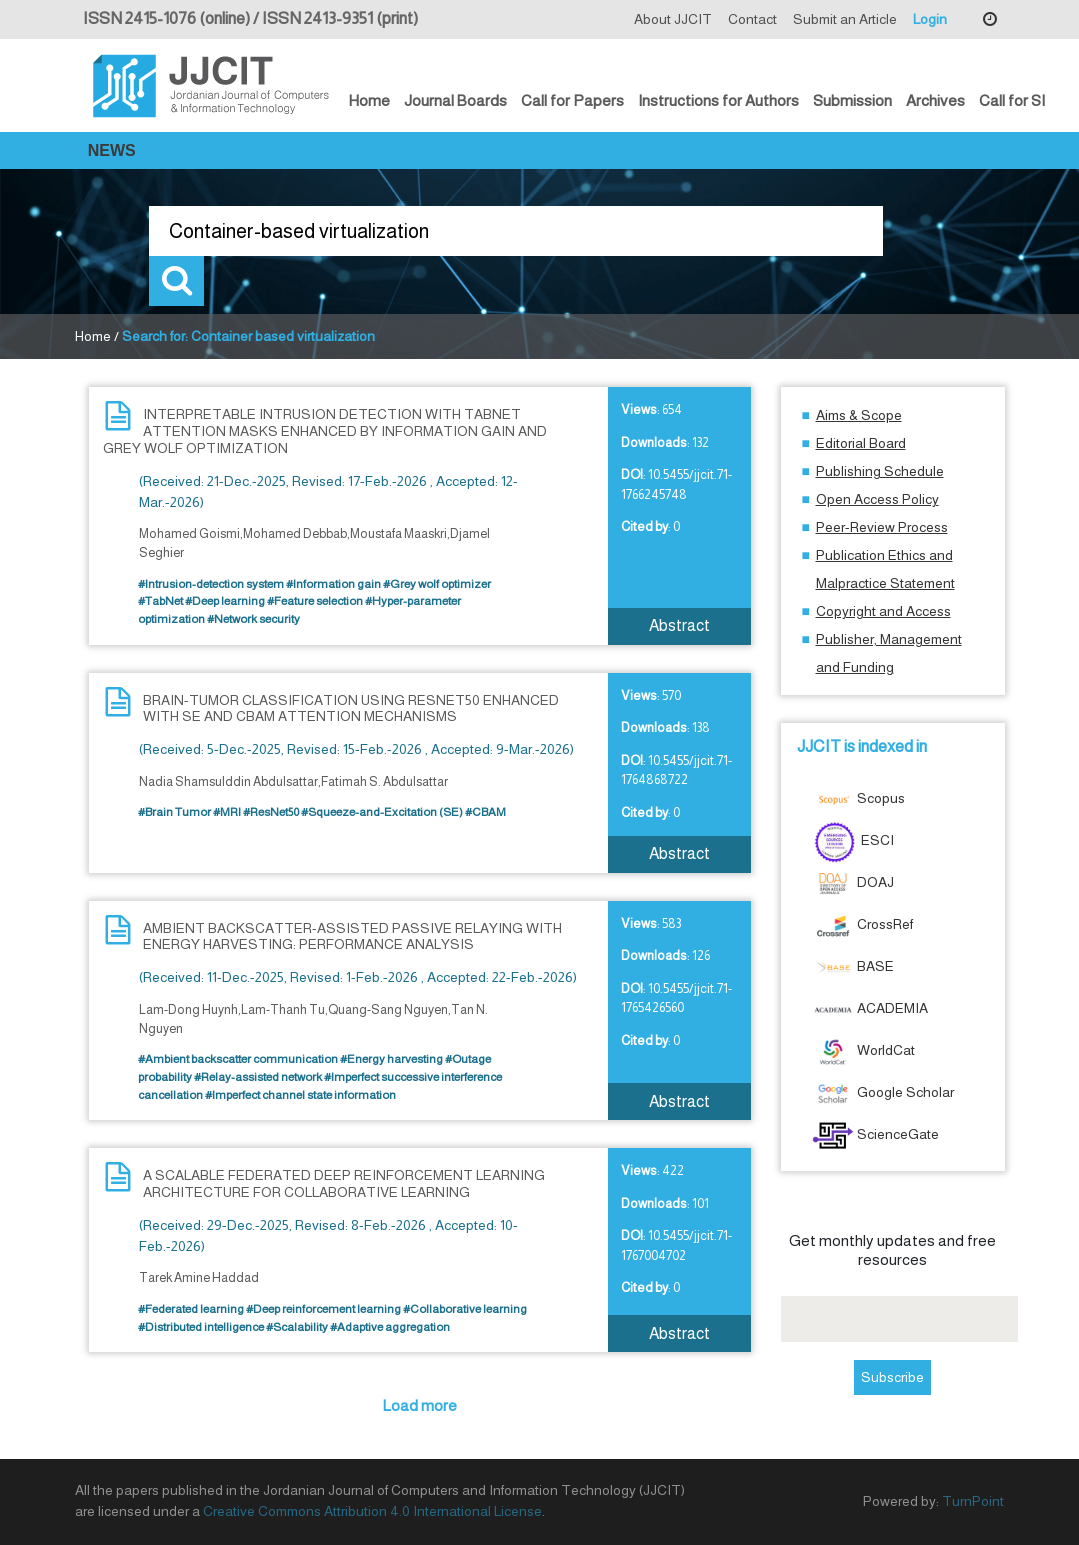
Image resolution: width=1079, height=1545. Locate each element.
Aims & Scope (859, 415)
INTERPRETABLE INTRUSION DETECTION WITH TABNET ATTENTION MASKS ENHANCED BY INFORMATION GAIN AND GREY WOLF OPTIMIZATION (325, 431)
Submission (852, 100)
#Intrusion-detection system (211, 584)
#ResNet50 (271, 812)
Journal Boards (455, 100)
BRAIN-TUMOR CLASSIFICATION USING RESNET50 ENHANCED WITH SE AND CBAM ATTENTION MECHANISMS (351, 708)
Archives (935, 100)
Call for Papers (572, 100)
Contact (752, 19)
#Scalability (297, 1327)
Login (930, 19)
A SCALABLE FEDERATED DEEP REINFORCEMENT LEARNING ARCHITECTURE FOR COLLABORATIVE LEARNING (344, 1183)
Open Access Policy (877, 499)
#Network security (253, 619)
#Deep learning (225, 601)
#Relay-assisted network (258, 1077)
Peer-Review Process (882, 527)
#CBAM (485, 812)
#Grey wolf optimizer (437, 584)
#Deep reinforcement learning (323, 1309)
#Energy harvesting (391, 1059)
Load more (420, 1405)
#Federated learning (191, 1309)
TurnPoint (973, 1501)
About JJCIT (673, 19)
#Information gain (333, 584)
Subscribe (892, 1377)
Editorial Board (861, 443)
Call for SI (1012, 100)
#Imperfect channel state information (300, 1095)
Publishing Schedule (880, 471)
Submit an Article (845, 19)
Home (369, 100)
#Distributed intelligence (201, 1327)
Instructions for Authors (718, 100)
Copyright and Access (883, 611)
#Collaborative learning (465, 1309)
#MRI (227, 812)
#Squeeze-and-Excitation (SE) (382, 812)
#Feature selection (315, 601)
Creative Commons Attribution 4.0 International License (372, 1511)
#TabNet (160, 601)
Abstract (679, 625)
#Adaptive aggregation (390, 1327)
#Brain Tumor (174, 812)
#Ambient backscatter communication (238, 1059)
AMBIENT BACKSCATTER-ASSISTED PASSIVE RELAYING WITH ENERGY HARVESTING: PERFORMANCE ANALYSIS (352, 936)
